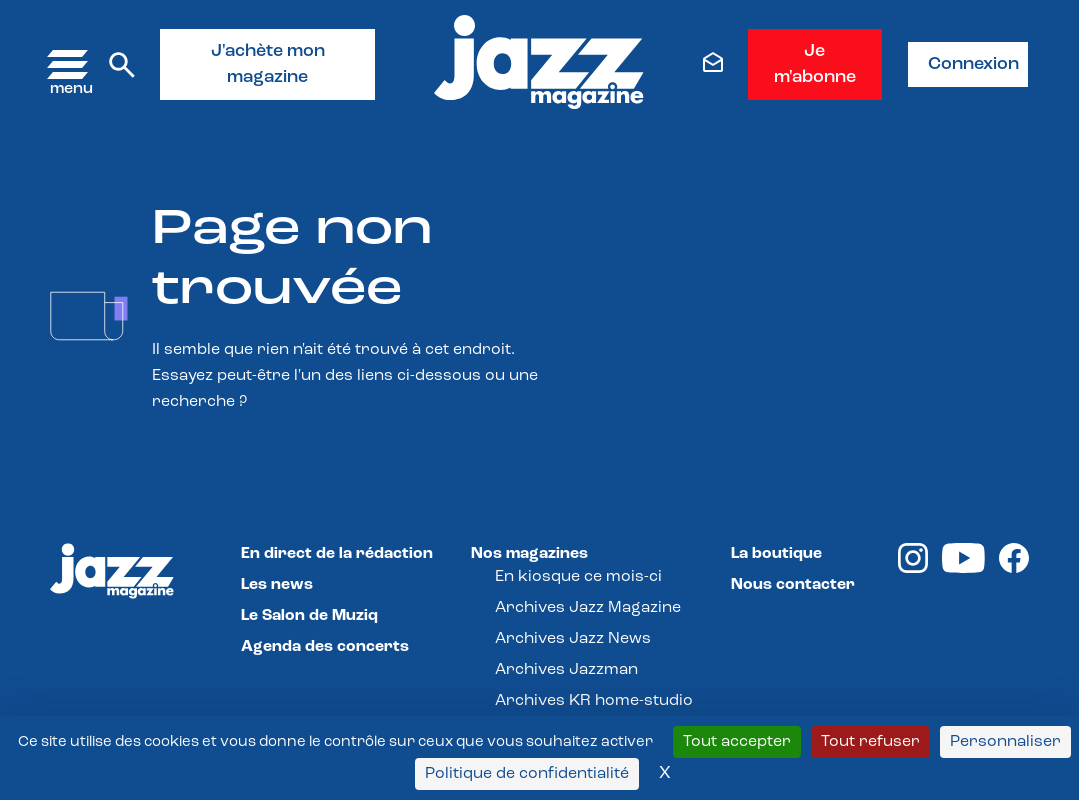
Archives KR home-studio (594, 701)
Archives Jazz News (573, 639)
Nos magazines (529, 554)
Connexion (973, 64)
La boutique (776, 554)
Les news (277, 585)
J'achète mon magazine (268, 64)
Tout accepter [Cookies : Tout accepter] (737, 742)
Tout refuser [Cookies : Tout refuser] (870, 742)
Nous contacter (793, 585)
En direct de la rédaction (337, 554)
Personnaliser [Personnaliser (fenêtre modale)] (1005, 742)
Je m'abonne (815, 64)
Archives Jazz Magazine (588, 608)
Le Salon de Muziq (309, 616)
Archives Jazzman (566, 670)
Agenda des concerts (325, 647)
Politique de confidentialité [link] (527, 774)
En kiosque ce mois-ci (578, 577)
